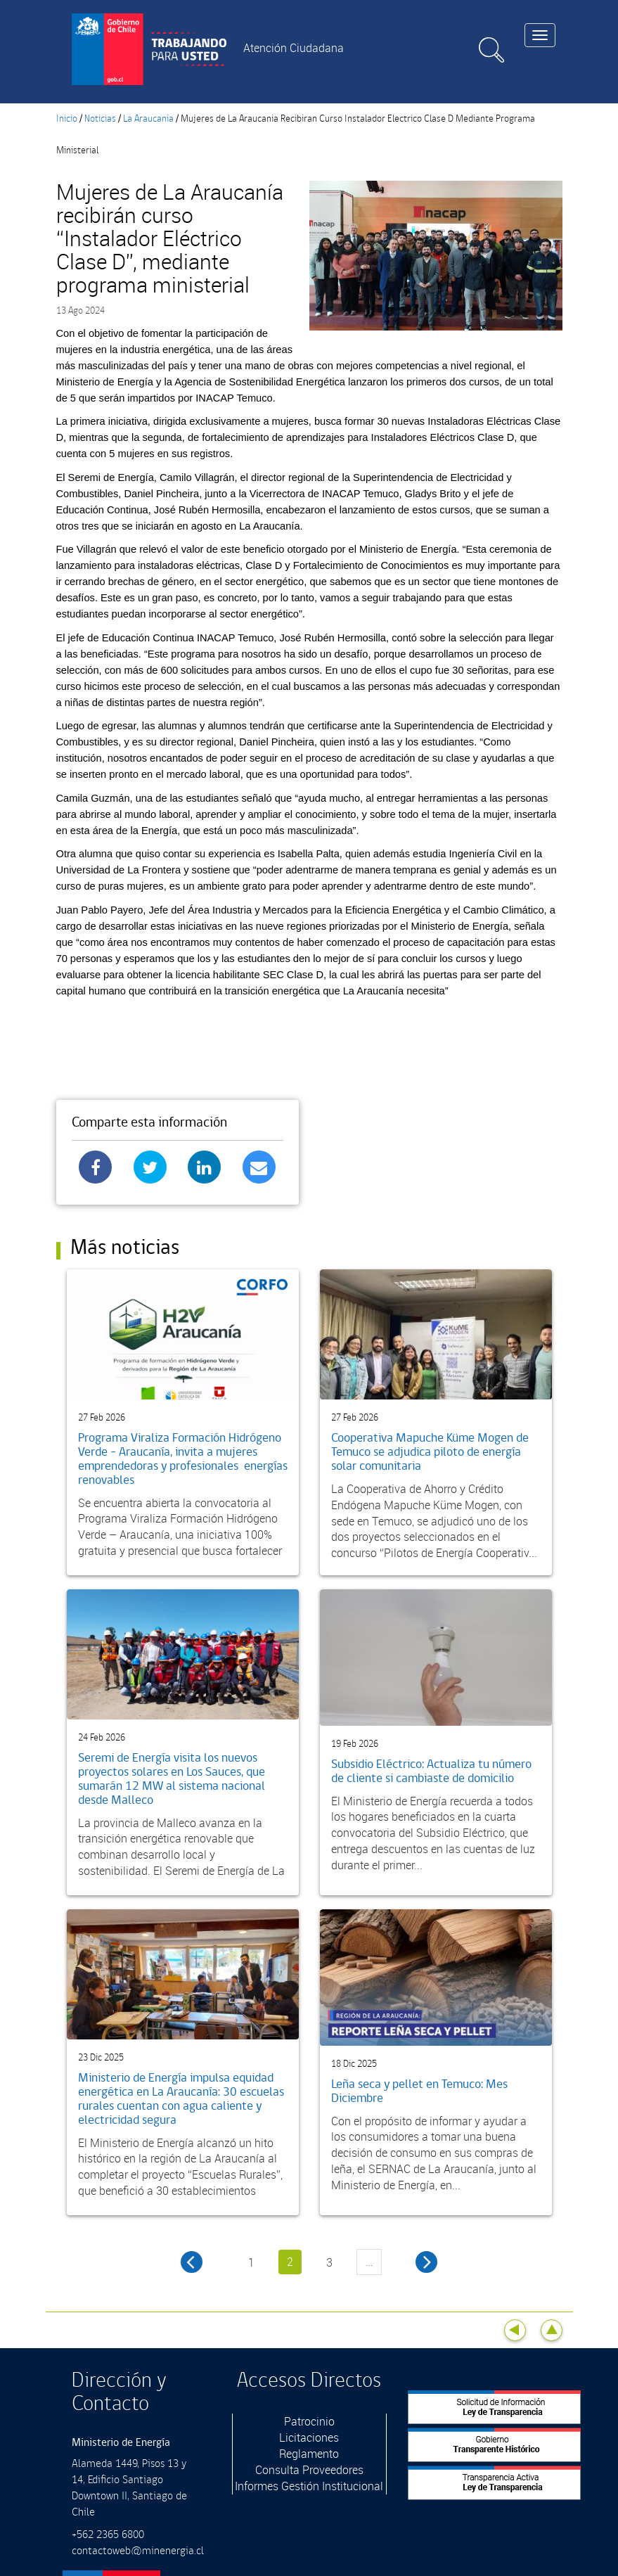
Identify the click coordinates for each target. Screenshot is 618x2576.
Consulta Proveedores (309, 2470)
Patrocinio (309, 2421)
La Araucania (148, 119)
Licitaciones (309, 2437)
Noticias (100, 119)
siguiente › (426, 2262)
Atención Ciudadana (293, 48)
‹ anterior (191, 2262)
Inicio (66, 119)
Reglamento (309, 2453)
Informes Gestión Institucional (309, 2486)
